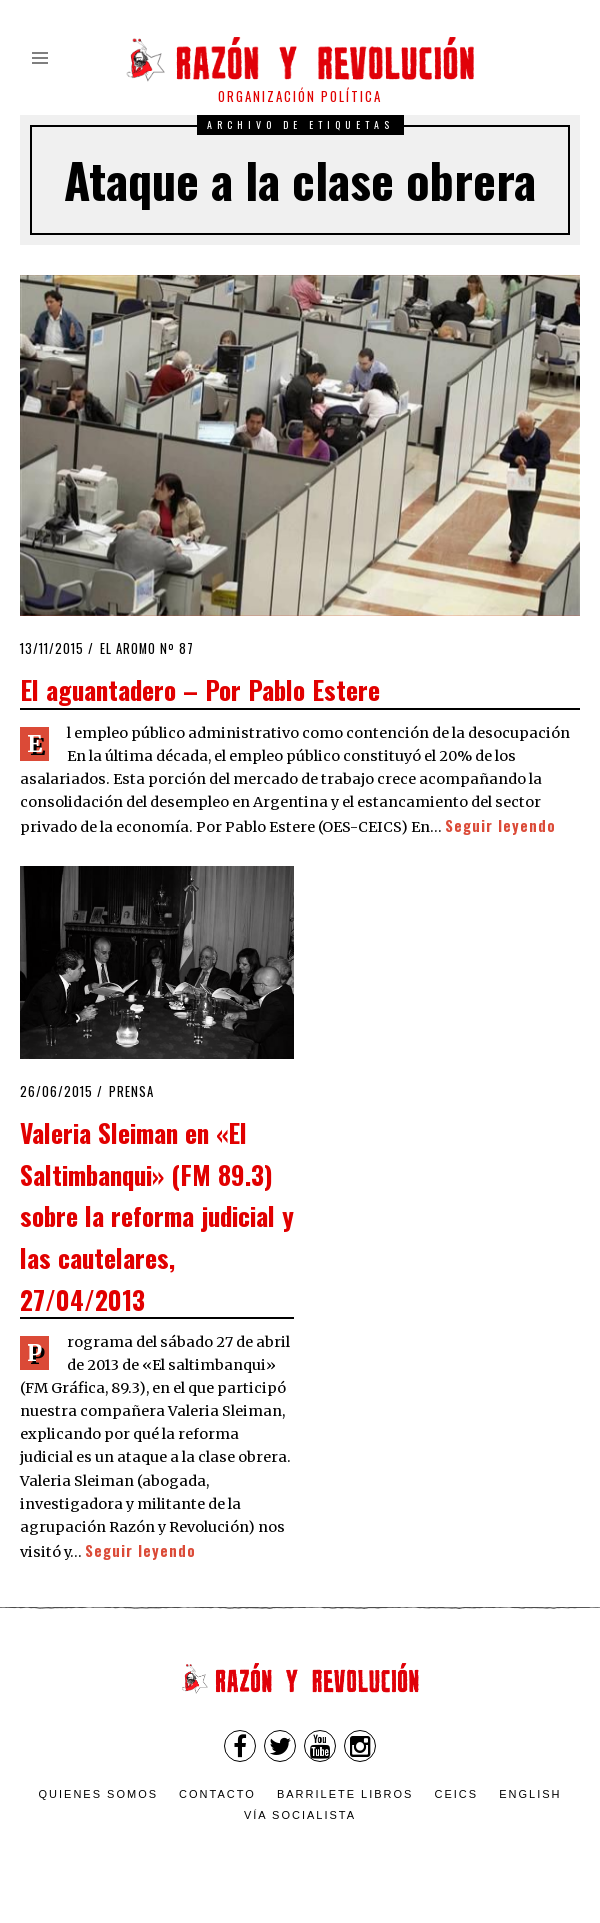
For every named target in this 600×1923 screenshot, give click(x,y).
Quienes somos (99, 1794)
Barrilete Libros (345, 1794)
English (530, 1794)
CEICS (457, 1794)
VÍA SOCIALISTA (300, 1815)
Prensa (131, 1091)
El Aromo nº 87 (147, 648)
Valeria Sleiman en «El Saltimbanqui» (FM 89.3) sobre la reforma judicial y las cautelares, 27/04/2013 (157, 1215)
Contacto (217, 1794)
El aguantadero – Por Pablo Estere (200, 689)
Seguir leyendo (500, 825)
